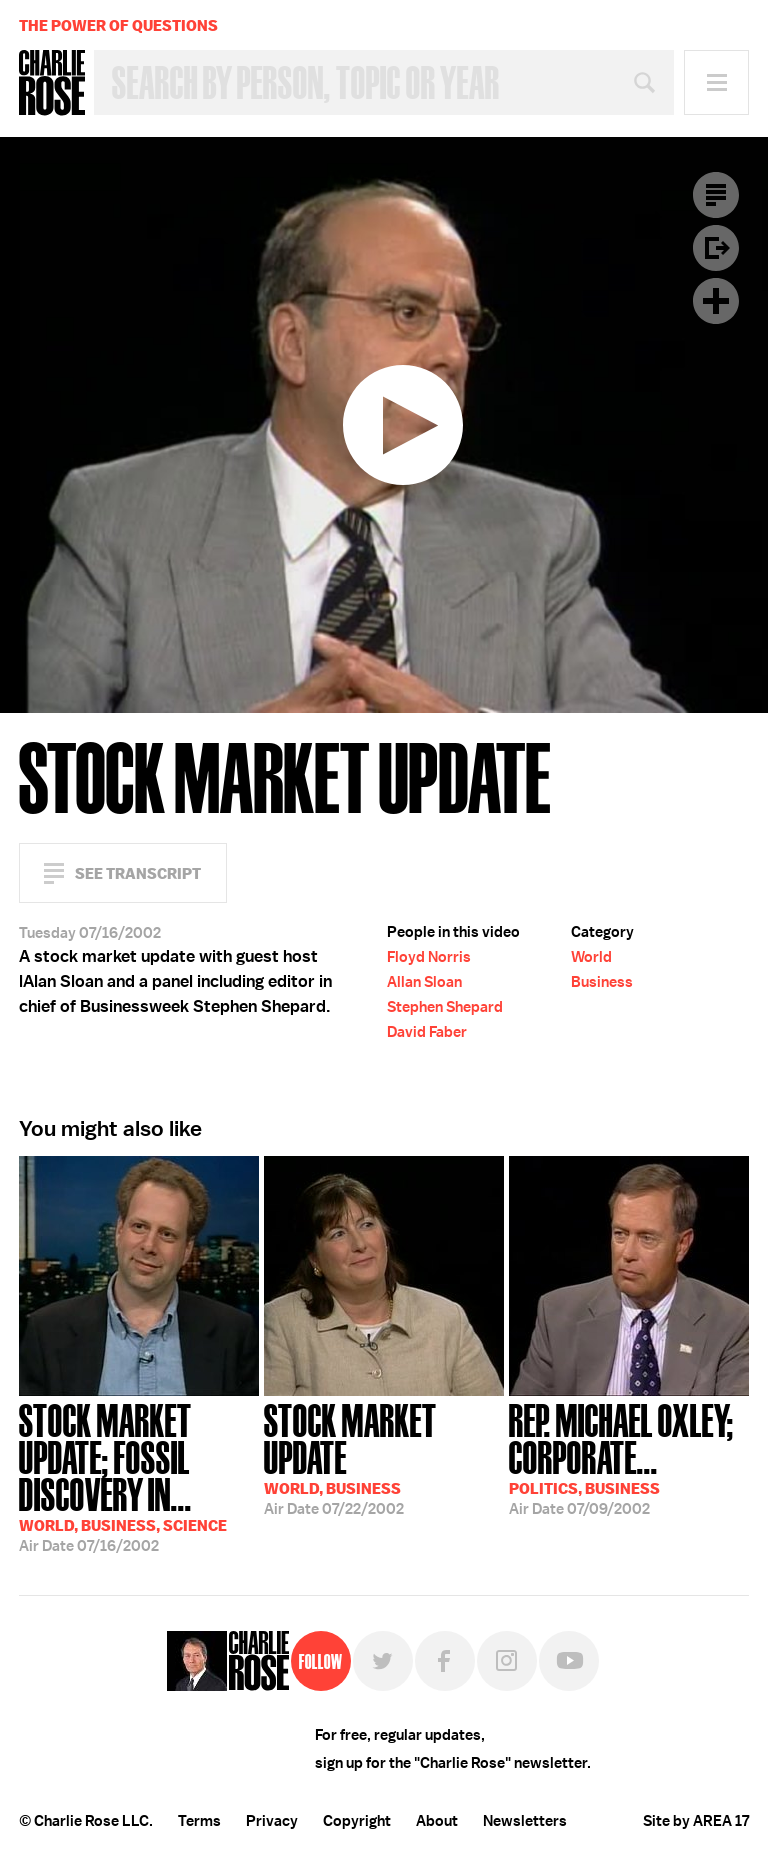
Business (602, 982)
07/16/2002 (139, 1476)
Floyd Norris (429, 957)
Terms (199, 1821)
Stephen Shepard (445, 1007)
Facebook (445, 1661)
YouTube (569, 1661)
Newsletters (525, 1821)
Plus (716, 301)
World (591, 957)
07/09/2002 (629, 1457)
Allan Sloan (424, 982)
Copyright (357, 1821)
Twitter (383, 1661)
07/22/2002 (384, 1457)
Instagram (507, 1661)
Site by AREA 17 (696, 1821)
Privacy (272, 1821)
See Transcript (138, 873)
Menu (716, 82)
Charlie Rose (52, 83)
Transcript (716, 195)
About (437, 1821)
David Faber (427, 1032)
